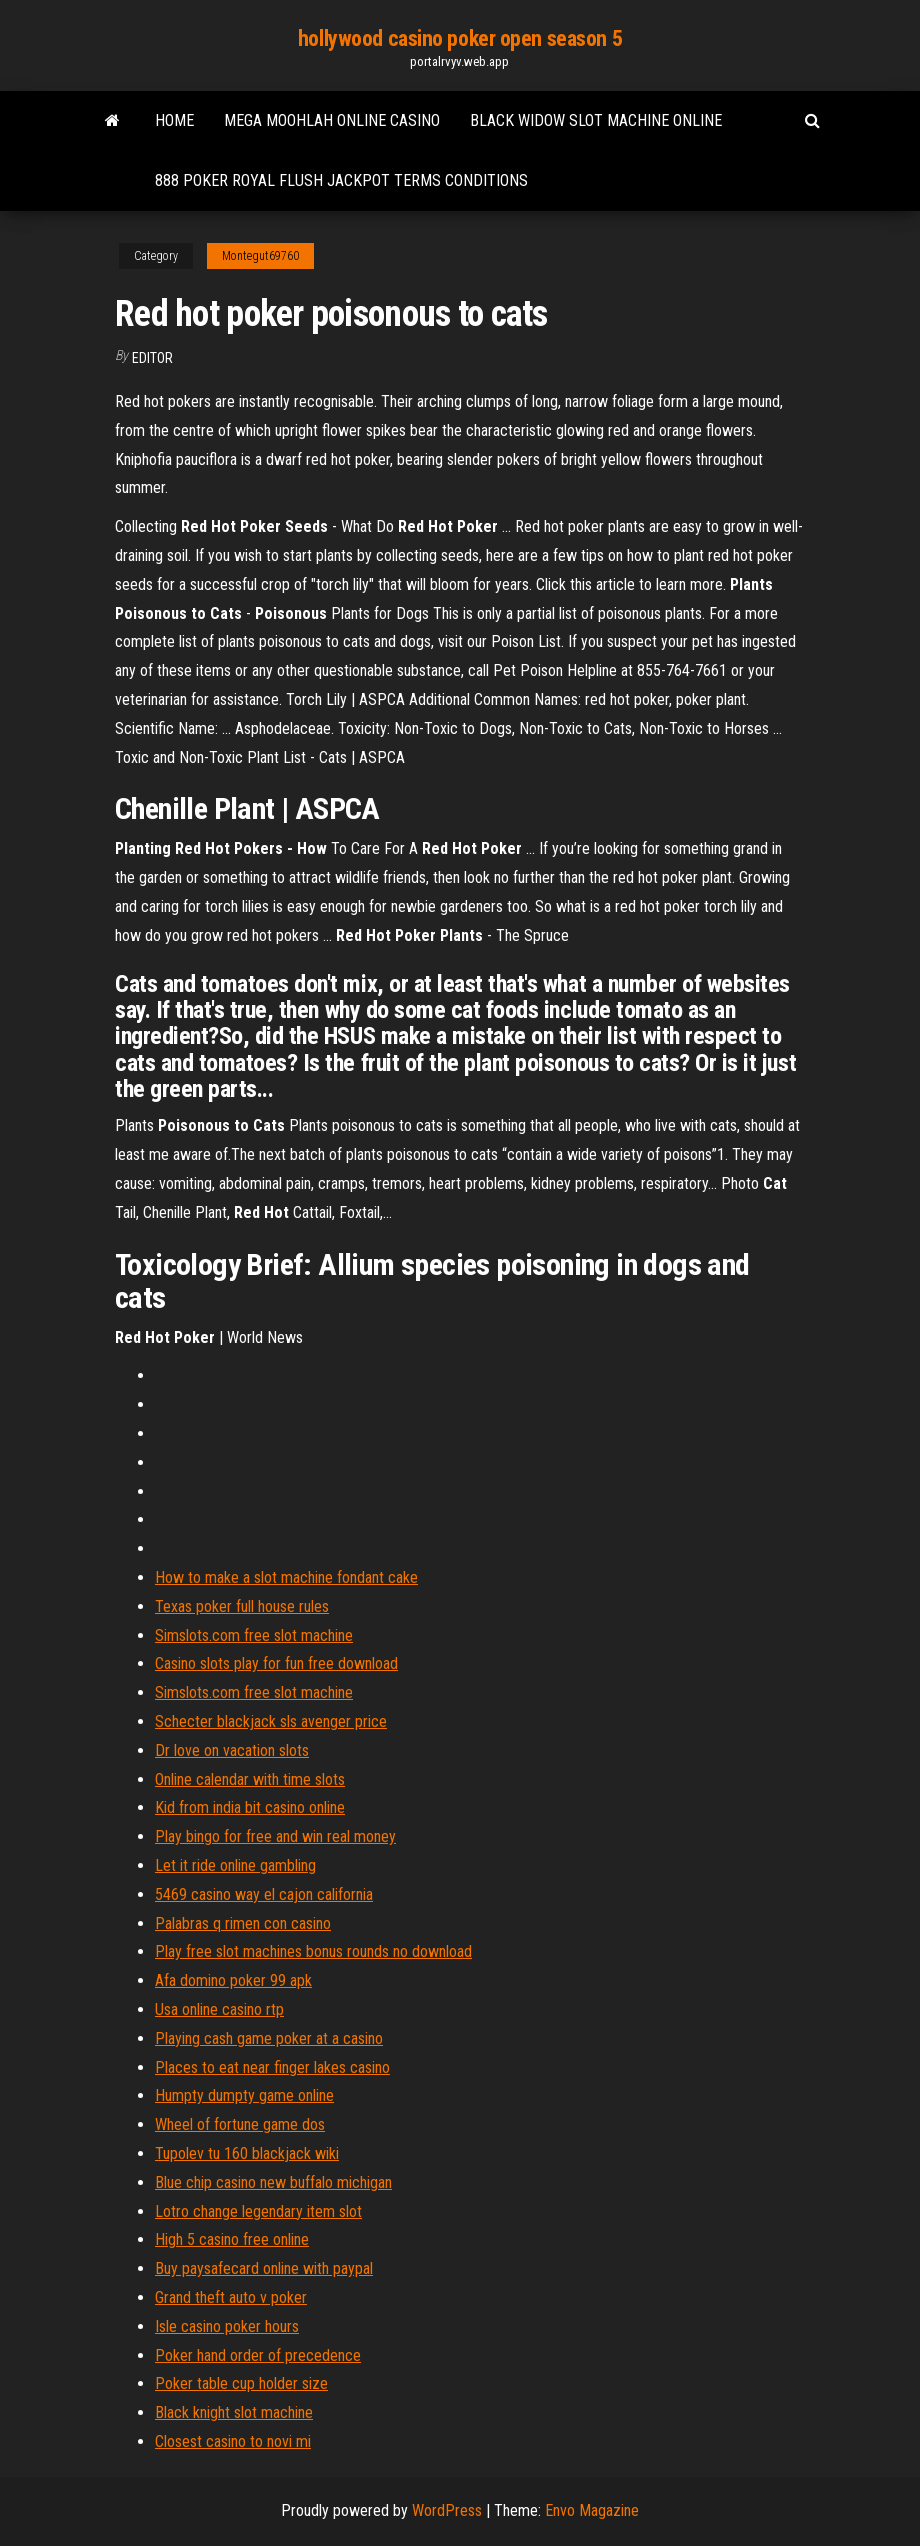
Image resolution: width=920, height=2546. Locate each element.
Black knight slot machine (234, 2412)
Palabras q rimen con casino (243, 1923)
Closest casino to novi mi (233, 2441)
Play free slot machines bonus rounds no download (313, 1951)
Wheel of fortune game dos (240, 2124)
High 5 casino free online (232, 2239)
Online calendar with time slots (250, 1779)
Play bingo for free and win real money (275, 1836)
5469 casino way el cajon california (264, 1894)
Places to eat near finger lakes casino (272, 2067)
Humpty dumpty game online (244, 2095)
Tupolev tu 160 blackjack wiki (247, 2153)
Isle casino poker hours (227, 2326)
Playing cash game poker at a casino (269, 2038)
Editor (152, 358)
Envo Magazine (592, 2510)
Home (174, 120)
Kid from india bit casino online (250, 1807)
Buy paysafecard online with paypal (264, 2268)
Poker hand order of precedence (258, 2355)
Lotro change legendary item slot (258, 2211)
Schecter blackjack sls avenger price (271, 1721)
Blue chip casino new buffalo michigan (273, 2182)
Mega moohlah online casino (332, 120)
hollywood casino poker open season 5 (460, 38)
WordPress (447, 2510)
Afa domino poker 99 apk (233, 1980)
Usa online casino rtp (219, 2009)
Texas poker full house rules (242, 1606)
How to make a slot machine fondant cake (286, 1577)
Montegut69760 (260, 256)
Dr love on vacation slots (232, 1750)
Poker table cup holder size (241, 2383)
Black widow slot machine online (596, 120)
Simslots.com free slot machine (254, 1635)
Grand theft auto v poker (231, 2297)
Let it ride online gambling (235, 1865)
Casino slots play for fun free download (276, 1663)
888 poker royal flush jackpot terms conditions (341, 180)
